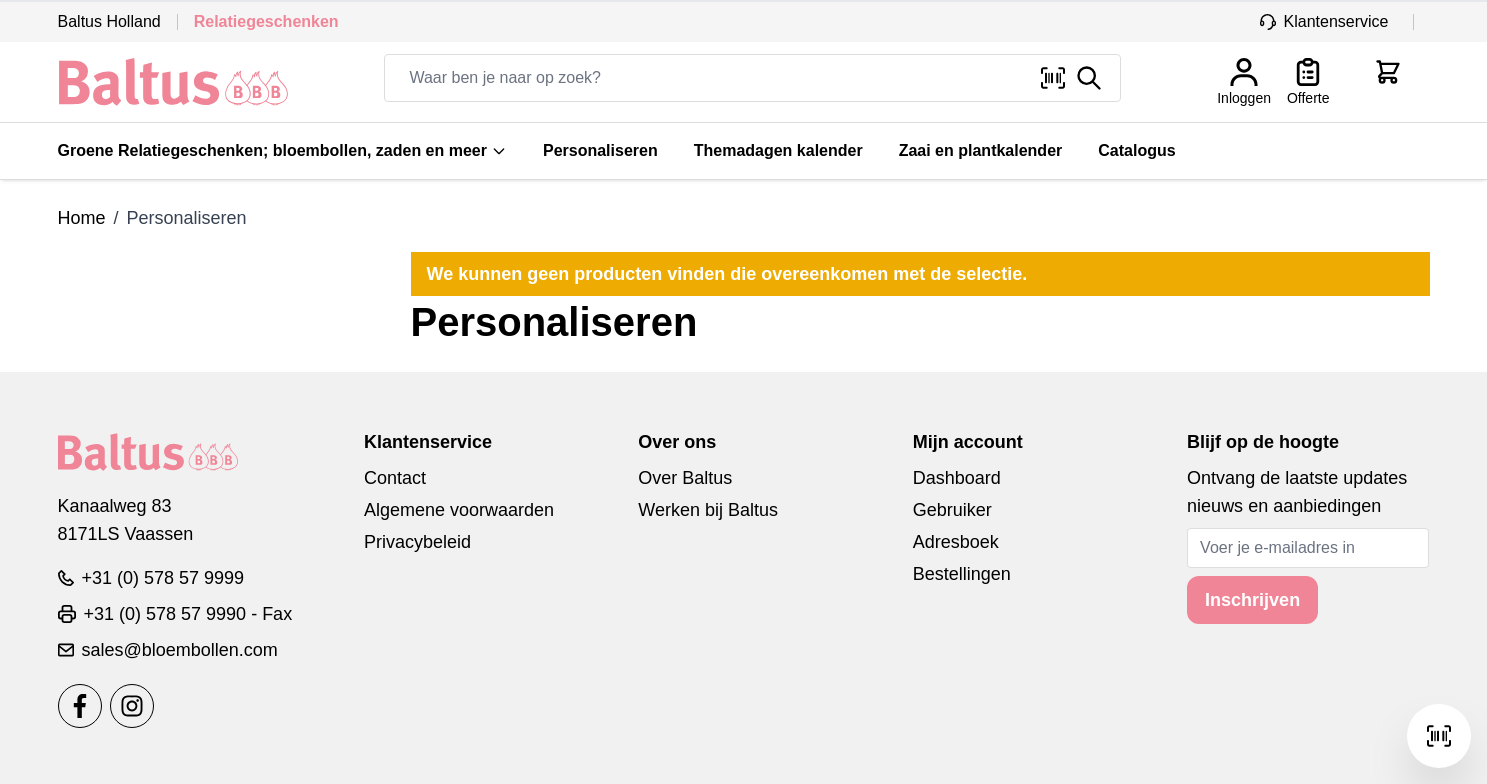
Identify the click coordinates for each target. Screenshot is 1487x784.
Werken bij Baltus (708, 510)
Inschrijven (1252, 600)
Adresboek (956, 542)
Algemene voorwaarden (459, 510)
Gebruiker (952, 510)
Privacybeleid (417, 542)
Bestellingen (962, 574)
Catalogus (1136, 150)
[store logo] (173, 82)
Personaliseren (600, 150)
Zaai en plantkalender (981, 150)
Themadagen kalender (778, 150)
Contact (395, 478)
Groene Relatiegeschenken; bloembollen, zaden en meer (282, 150)
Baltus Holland (109, 21)
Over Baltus (685, 478)
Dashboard (957, 478)
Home (82, 218)
